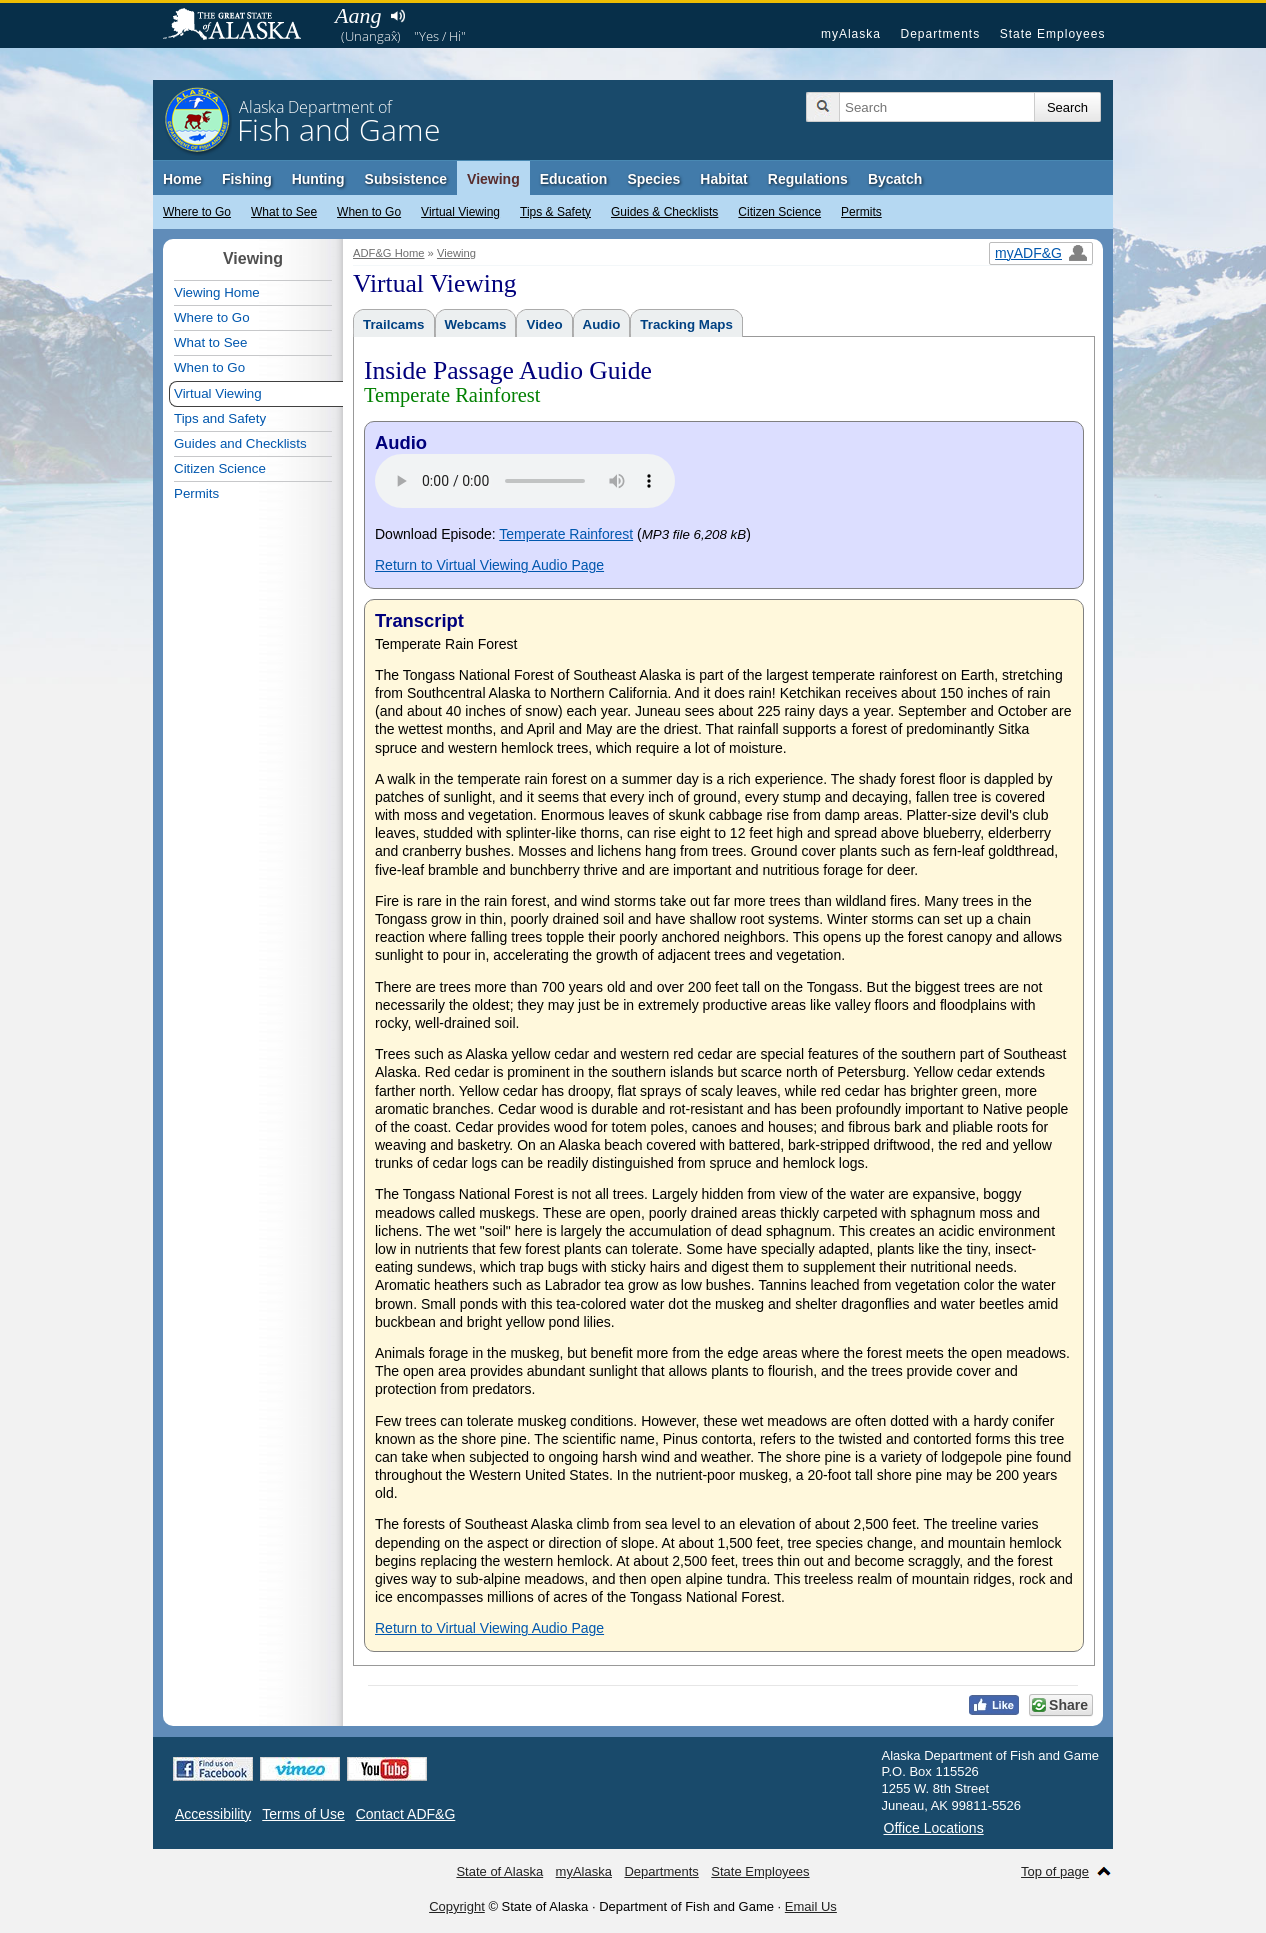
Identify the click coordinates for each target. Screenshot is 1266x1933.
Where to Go (197, 212)
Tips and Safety (220, 418)
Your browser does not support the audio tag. (525, 481)
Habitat (723, 179)
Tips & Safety (555, 212)
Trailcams (394, 324)
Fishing (247, 179)
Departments (940, 34)
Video (544, 324)
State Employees (1053, 34)
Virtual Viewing (460, 212)
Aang (358, 15)
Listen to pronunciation (397, 16)
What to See (284, 212)
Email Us (811, 1906)
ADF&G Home (389, 253)
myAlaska (851, 34)
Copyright (457, 1906)
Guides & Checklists (664, 212)
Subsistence (406, 179)
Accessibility (213, 1814)
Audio (602, 324)
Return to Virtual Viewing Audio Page (489, 565)
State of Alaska (242, 26)
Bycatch (895, 179)
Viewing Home (217, 292)
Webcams (476, 324)
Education (574, 179)
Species (653, 179)
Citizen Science (779, 212)
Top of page (1055, 1871)
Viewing (493, 179)
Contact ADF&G (406, 1814)
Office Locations (934, 1828)
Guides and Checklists (240, 443)
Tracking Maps (686, 324)
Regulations (808, 179)
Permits (861, 212)
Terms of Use (303, 1814)
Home (182, 179)
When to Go (369, 212)
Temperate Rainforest (566, 534)
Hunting (318, 179)
